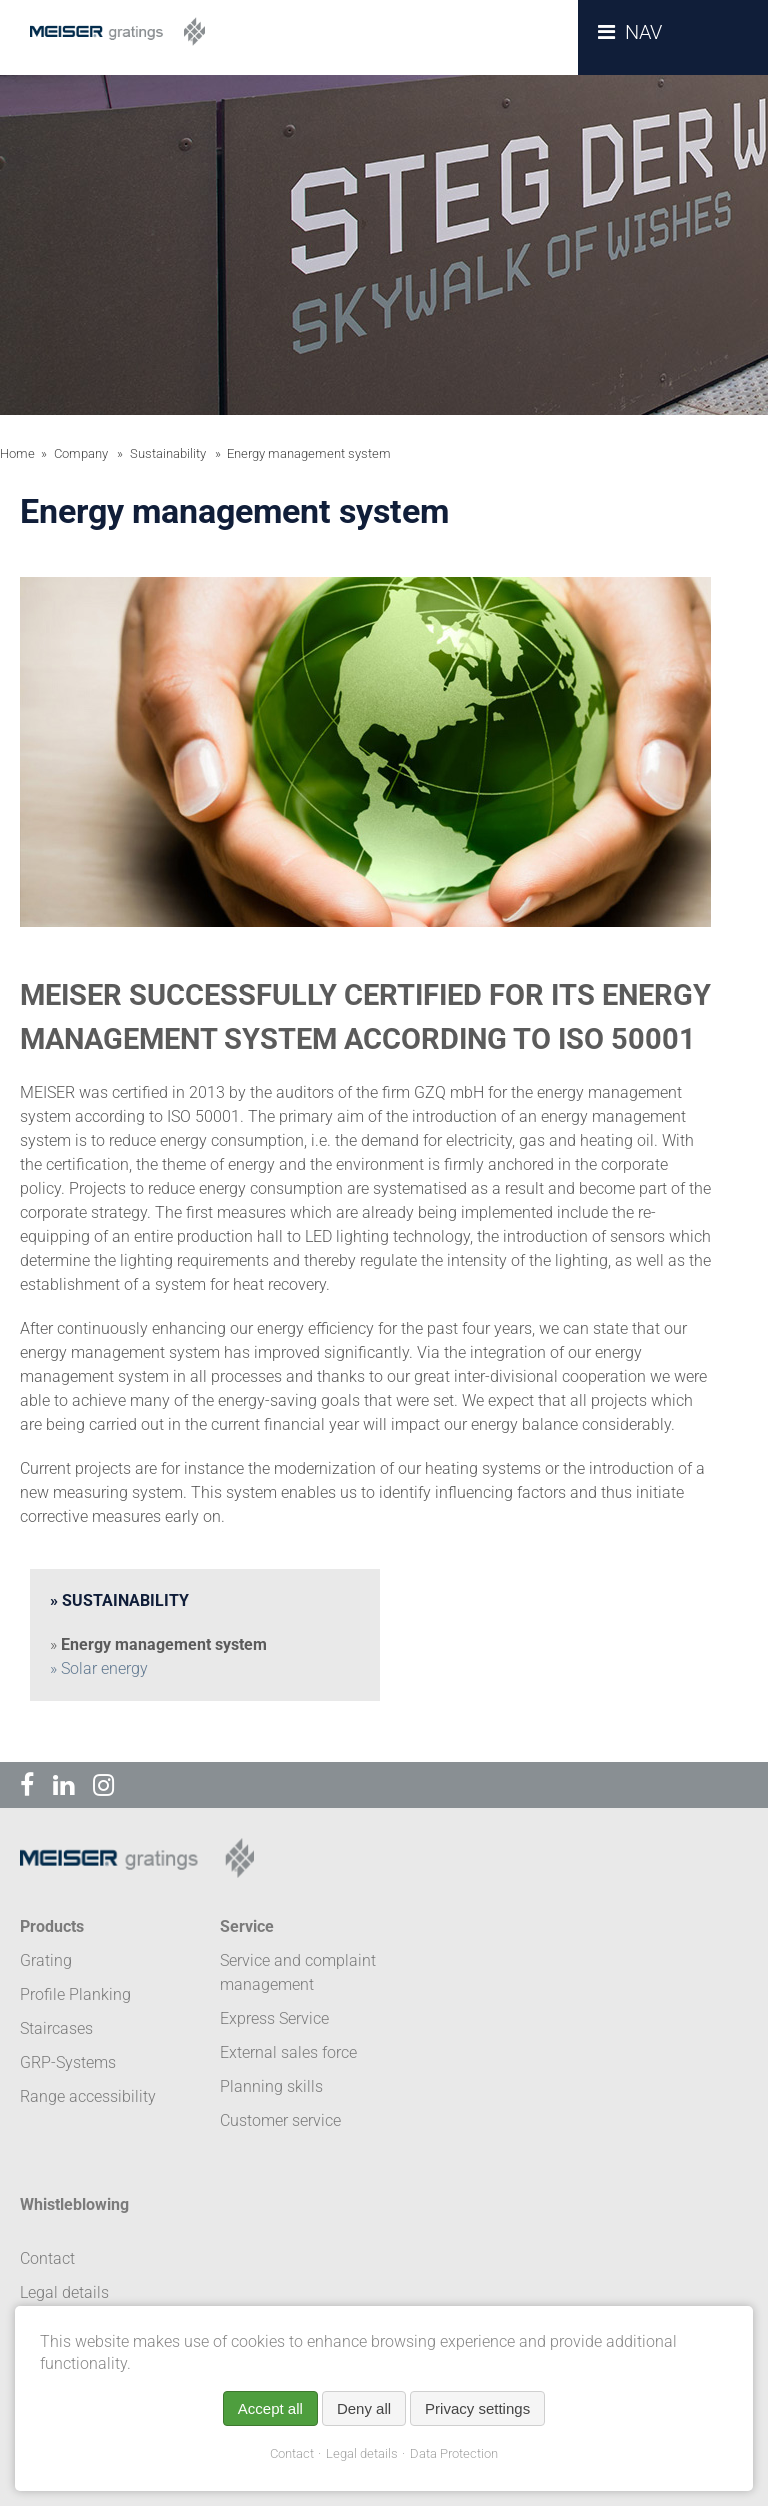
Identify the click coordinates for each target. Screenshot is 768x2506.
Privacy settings (477, 2408)
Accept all (270, 2408)
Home (17, 453)
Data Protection (454, 2453)
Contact (292, 2453)
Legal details (362, 2453)
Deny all (364, 2408)
